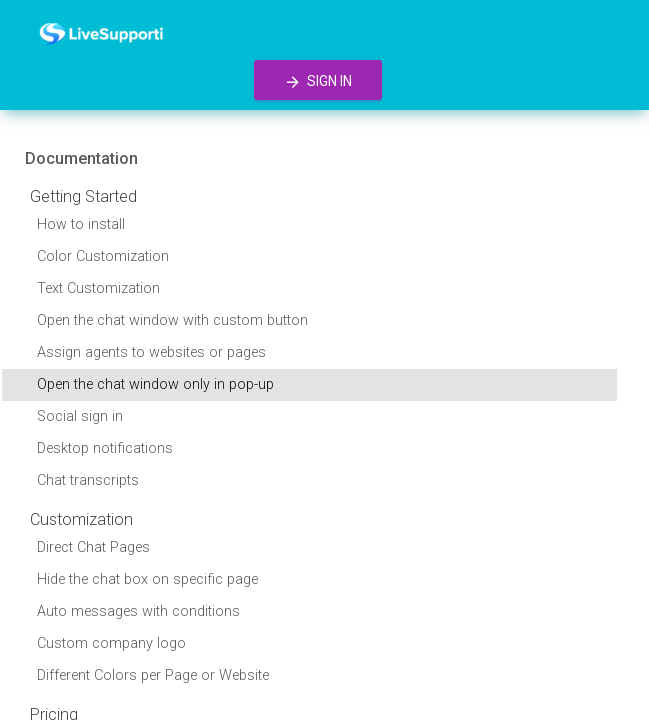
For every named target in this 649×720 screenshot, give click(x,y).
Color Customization (103, 256)
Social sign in (80, 416)
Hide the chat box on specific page (147, 579)
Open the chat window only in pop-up (155, 384)
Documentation (81, 158)
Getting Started (83, 196)
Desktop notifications (105, 448)
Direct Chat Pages (93, 547)
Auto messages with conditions (138, 611)
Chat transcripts (88, 480)
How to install (81, 224)
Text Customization (98, 288)
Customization (81, 519)
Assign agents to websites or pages (151, 352)
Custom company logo (111, 643)
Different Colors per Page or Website (153, 675)
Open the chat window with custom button (172, 320)
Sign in (318, 82)
